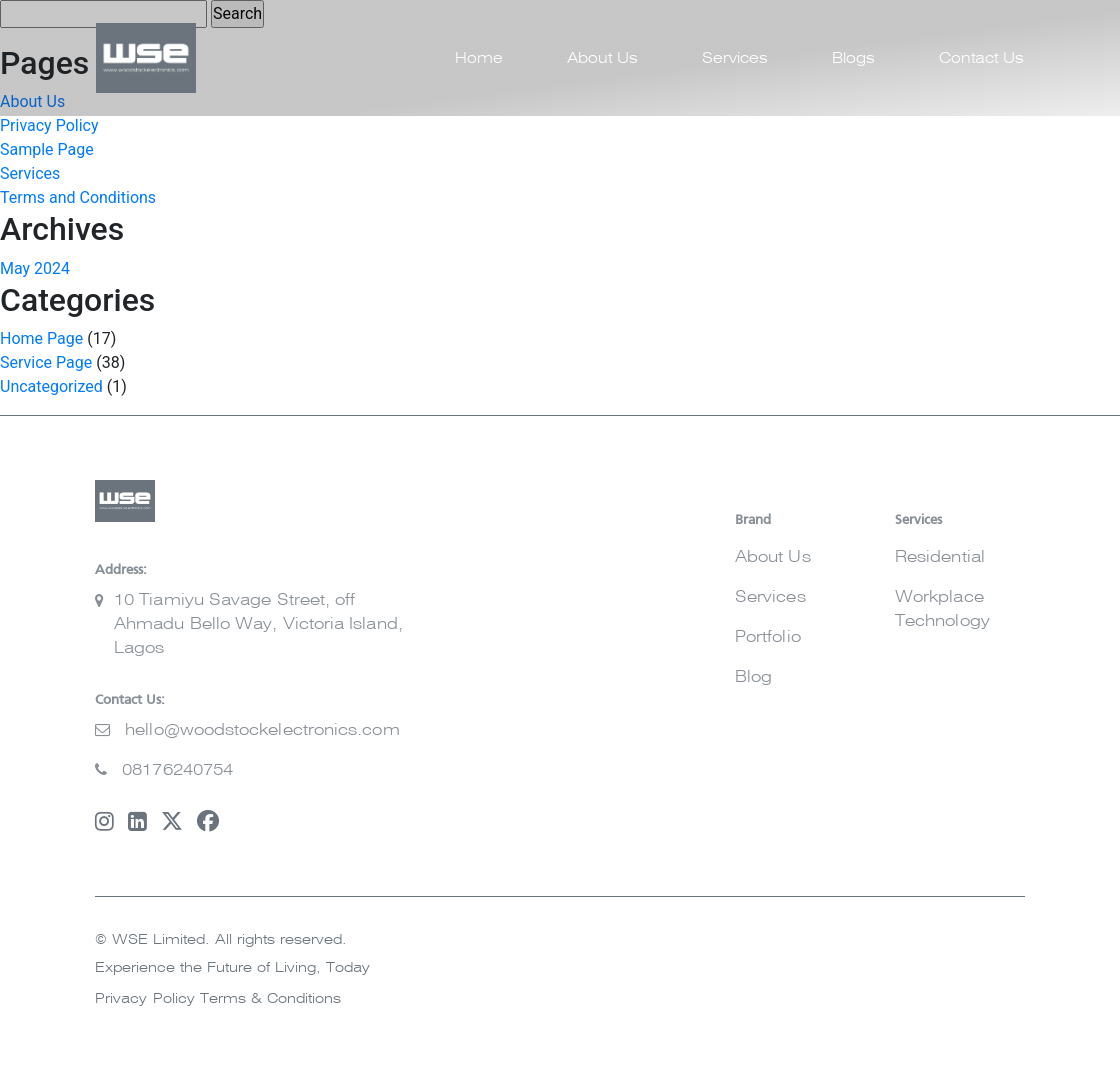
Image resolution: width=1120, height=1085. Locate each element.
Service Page (46, 362)
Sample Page (47, 149)
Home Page (41, 338)
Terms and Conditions (78, 197)
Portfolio (768, 637)
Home (479, 58)
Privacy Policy (49, 125)
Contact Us (981, 58)
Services (735, 58)
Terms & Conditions (270, 999)
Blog (753, 677)
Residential (940, 557)
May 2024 (35, 268)
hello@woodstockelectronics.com (262, 730)
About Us (602, 58)
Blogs (853, 58)
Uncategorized (51, 386)
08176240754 (177, 770)
